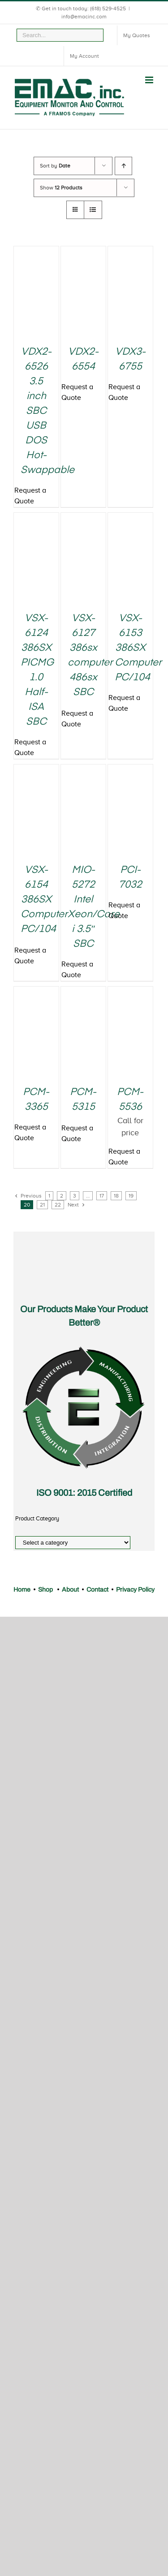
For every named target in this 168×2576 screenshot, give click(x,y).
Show (61, 188)
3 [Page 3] (74, 1196)
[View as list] (93, 210)
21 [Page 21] (42, 1205)
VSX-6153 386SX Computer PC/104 (138, 648)
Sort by (55, 166)
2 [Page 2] (61, 1196)
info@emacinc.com (84, 16)
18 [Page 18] (116, 1196)
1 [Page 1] (49, 1196)
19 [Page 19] (131, 1196)
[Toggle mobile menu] (150, 80)
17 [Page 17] (101, 1196)
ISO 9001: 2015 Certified (84, 1493)
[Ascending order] (123, 166)
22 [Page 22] (58, 1205)
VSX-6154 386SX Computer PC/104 (44, 899)
